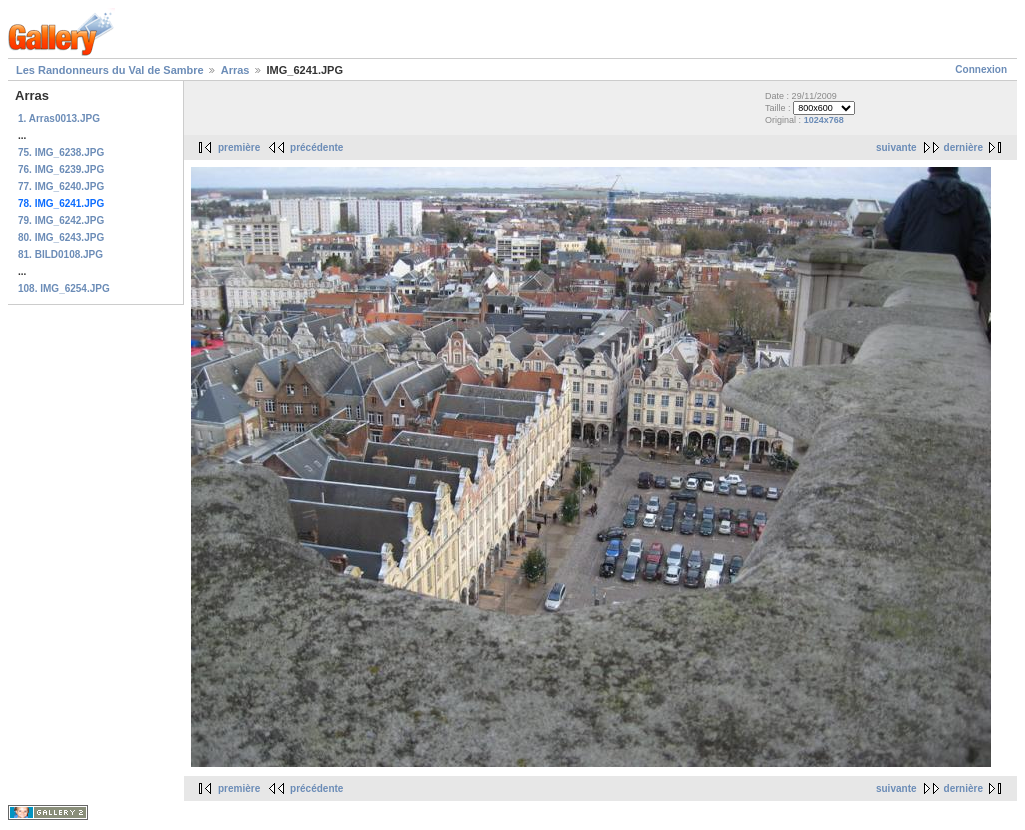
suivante (896, 147)
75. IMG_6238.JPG (61, 152)
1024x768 (824, 120)
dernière (963, 147)
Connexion (981, 69)
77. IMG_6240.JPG (61, 186)
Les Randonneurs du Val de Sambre (110, 70)
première (239, 147)
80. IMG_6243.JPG (61, 237)
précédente (316, 147)
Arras (235, 70)
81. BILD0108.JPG (60, 254)
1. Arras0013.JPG (59, 118)
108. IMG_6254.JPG (64, 288)
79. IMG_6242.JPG (61, 220)
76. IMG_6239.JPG (61, 169)
